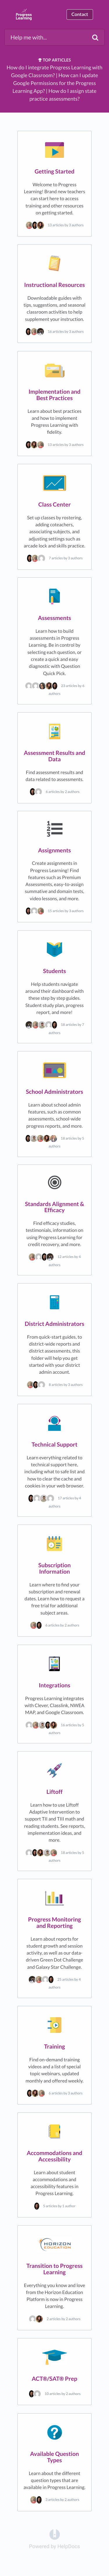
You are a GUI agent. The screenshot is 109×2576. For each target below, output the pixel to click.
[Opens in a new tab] (54, 2534)
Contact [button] (80, 14)
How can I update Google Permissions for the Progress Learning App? (55, 83)
